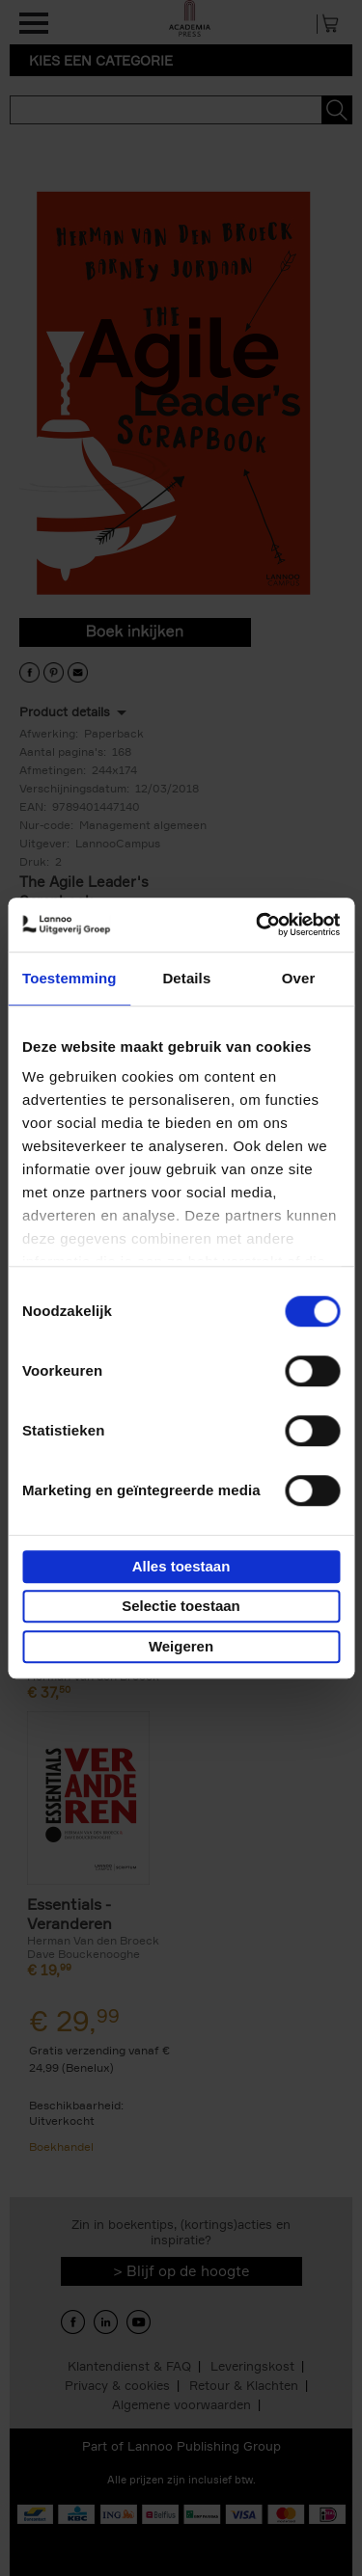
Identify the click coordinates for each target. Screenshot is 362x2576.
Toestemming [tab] (69, 978)
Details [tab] (186, 978)
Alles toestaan (181, 1566)
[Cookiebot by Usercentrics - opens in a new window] (258, 924)
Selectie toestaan (181, 1605)
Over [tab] (299, 978)
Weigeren (181, 1646)
